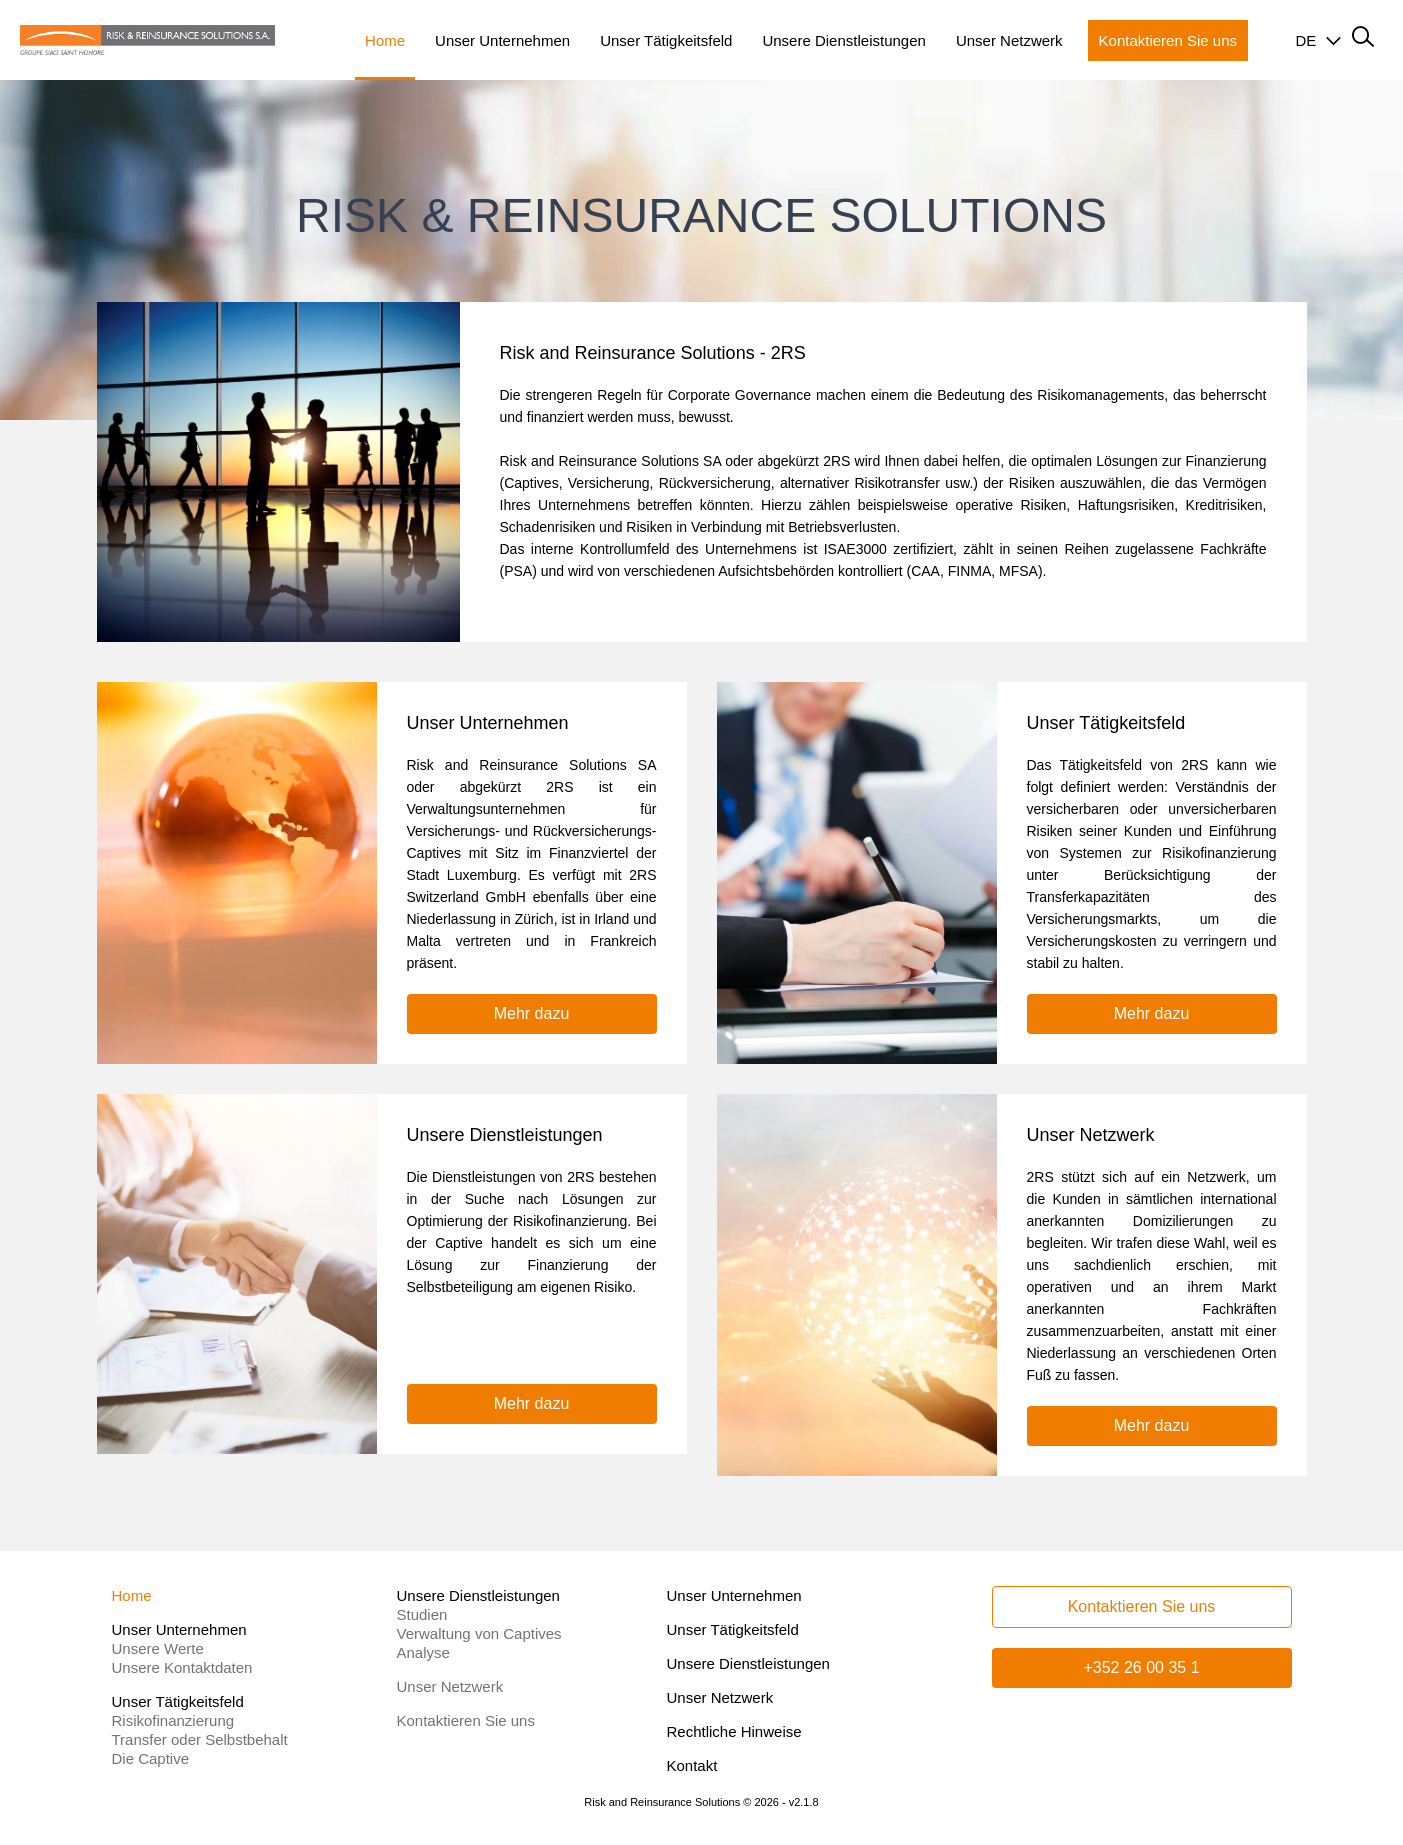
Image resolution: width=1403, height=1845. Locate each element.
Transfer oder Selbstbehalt (200, 1739)
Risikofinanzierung (173, 1720)
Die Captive (151, 1758)
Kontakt (692, 1765)
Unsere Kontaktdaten (182, 1667)
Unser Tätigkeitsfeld (733, 1629)
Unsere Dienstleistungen (748, 1663)
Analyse (423, 1652)
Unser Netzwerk (450, 1686)
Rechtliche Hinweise (734, 1731)
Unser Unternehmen (734, 1595)
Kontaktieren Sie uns (466, 1720)
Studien (422, 1614)
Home (132, 1595)
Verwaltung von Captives (479, 1633)
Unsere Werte (158, 1648)
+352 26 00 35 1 (1141, 1667)
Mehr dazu (532, 1013)
